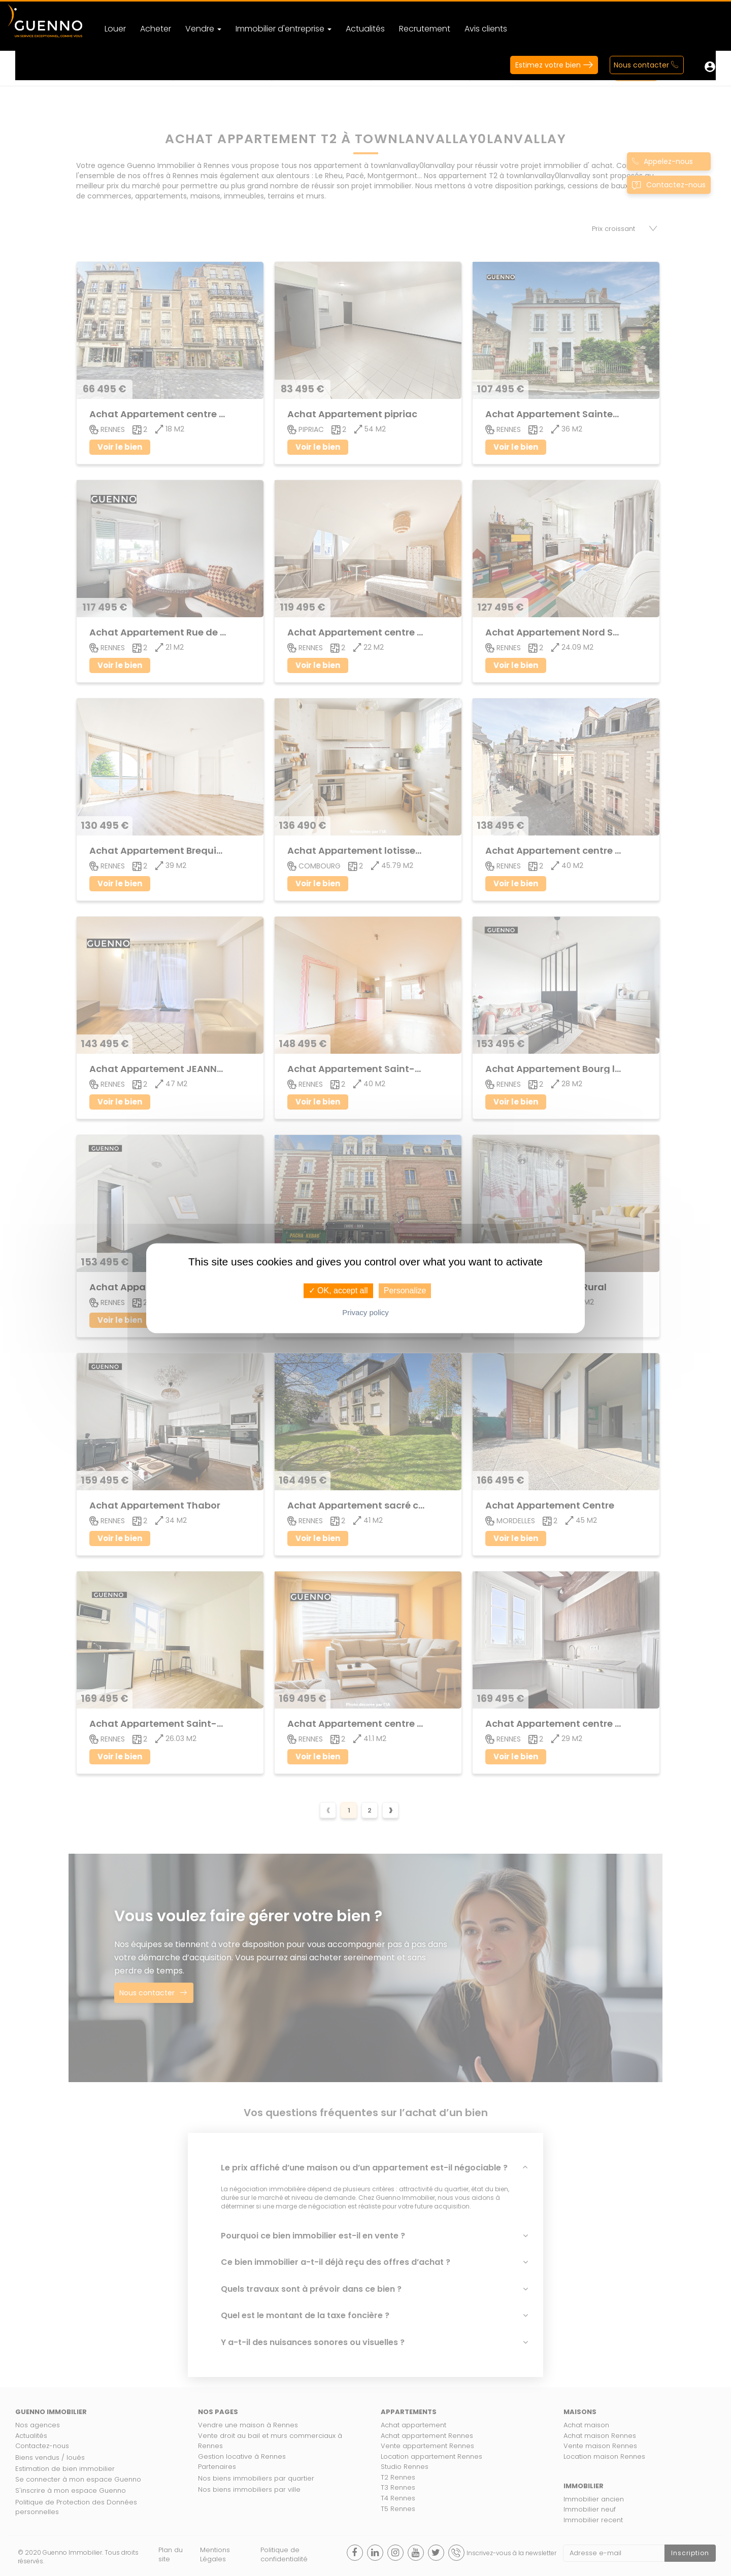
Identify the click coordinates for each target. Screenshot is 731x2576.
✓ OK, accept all (338, 1290)
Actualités (365, 29)
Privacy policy (365, 1312)
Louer (115, 29)
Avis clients (485, 29)
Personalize (405, 1290)
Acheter (155, 29)
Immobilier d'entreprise (283, 29)
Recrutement (424, 29)
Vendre (203, 29)
